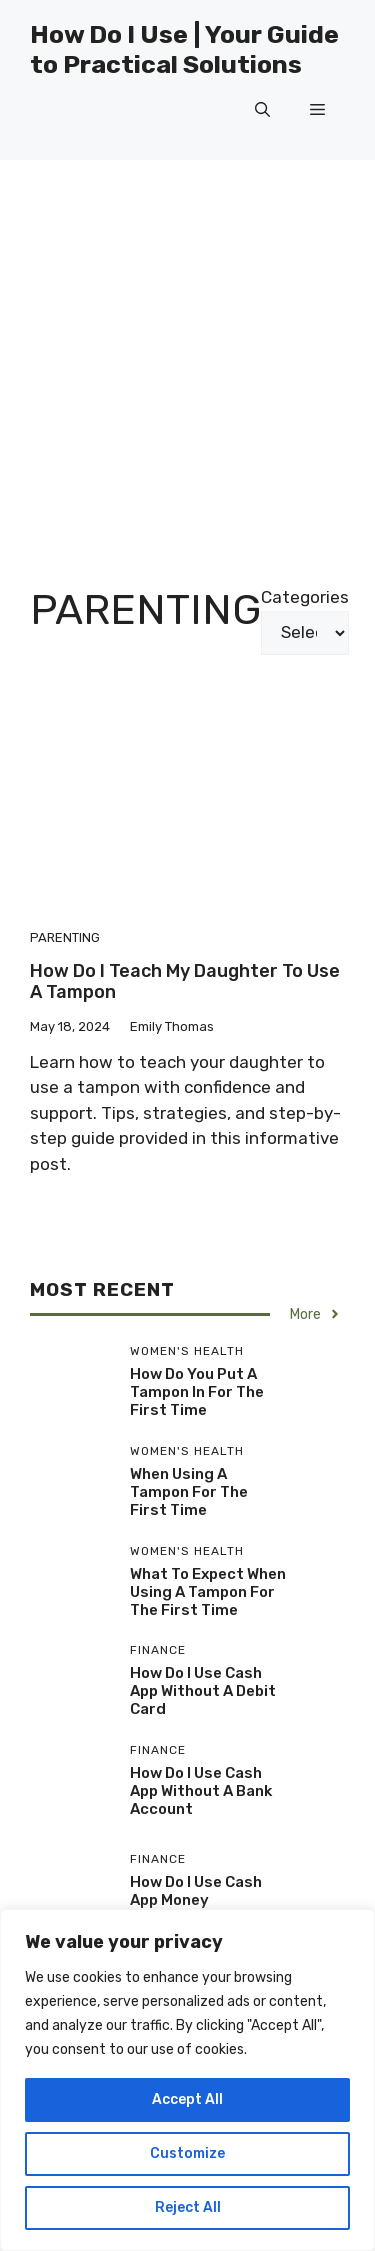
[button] (262, 110)
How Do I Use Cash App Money (196, 1891)
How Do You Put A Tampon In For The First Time (197, 1392)
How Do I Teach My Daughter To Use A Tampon (185, 982)
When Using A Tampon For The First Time (189, 1492)
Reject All (188, 2207)
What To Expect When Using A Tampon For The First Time (208, 1592)
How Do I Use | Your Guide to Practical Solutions (184, 49)
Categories (305, 597)
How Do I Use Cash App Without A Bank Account (201, 1791)
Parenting (65, 937)
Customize (187, 2153)
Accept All (187, 2099)
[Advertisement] (187, 357)
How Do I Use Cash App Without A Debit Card (203, 1691)
